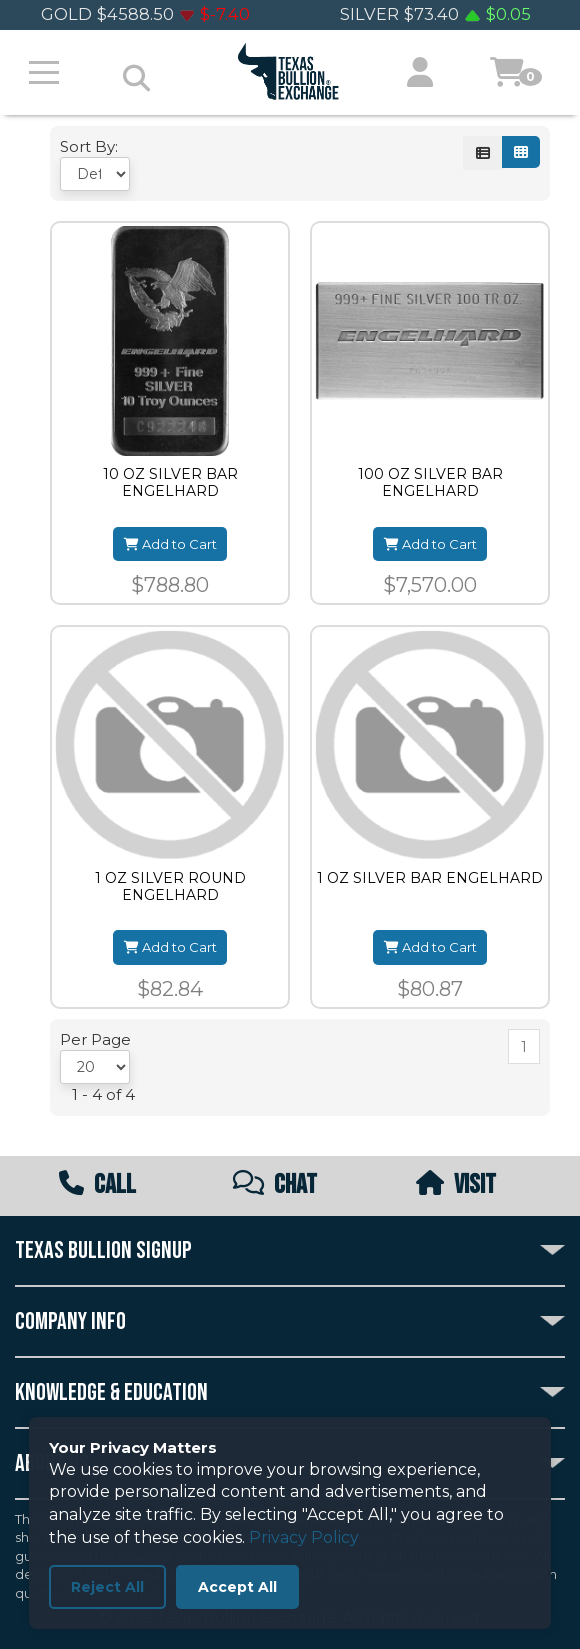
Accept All (237, 1587)
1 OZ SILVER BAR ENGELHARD (430, 878)
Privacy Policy (304, 1537)
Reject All (107, 1587)
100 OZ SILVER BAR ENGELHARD (430, 483)
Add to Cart (170, 544)
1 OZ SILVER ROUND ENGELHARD (170, 887)
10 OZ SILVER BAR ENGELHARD (170, 483)
